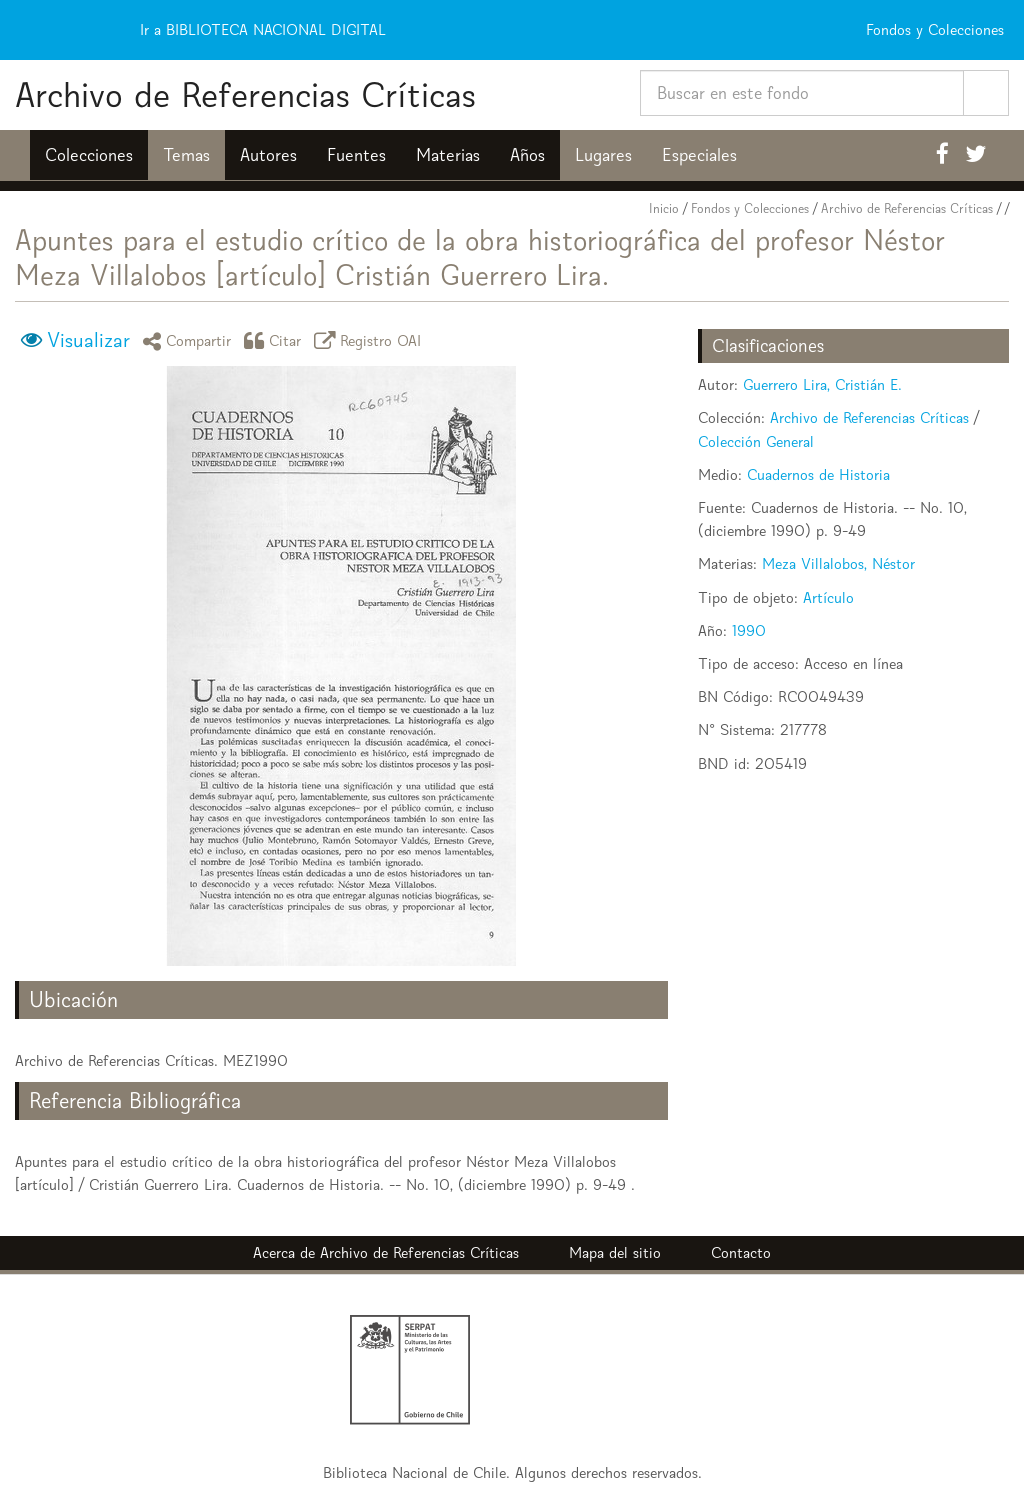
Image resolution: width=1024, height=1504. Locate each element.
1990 (749, 630)
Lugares (603, 155)
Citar (276, 340)
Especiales (699, 155)
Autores (268, 155)
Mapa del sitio (615, 1252)
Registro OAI (371, 340)
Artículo (828, 597)
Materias (448, 155)
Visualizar (88, 340)
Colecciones (89, 155)
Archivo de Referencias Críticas (245, 94)
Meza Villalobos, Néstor (838, 563)
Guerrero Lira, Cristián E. (822, 384)
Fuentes (356, 155)
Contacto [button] (741, 1252)
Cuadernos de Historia (818, 474)
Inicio (664, 208)
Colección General (756, 441)
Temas (186, 155)
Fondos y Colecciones (750, 208)
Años (527, 155)
